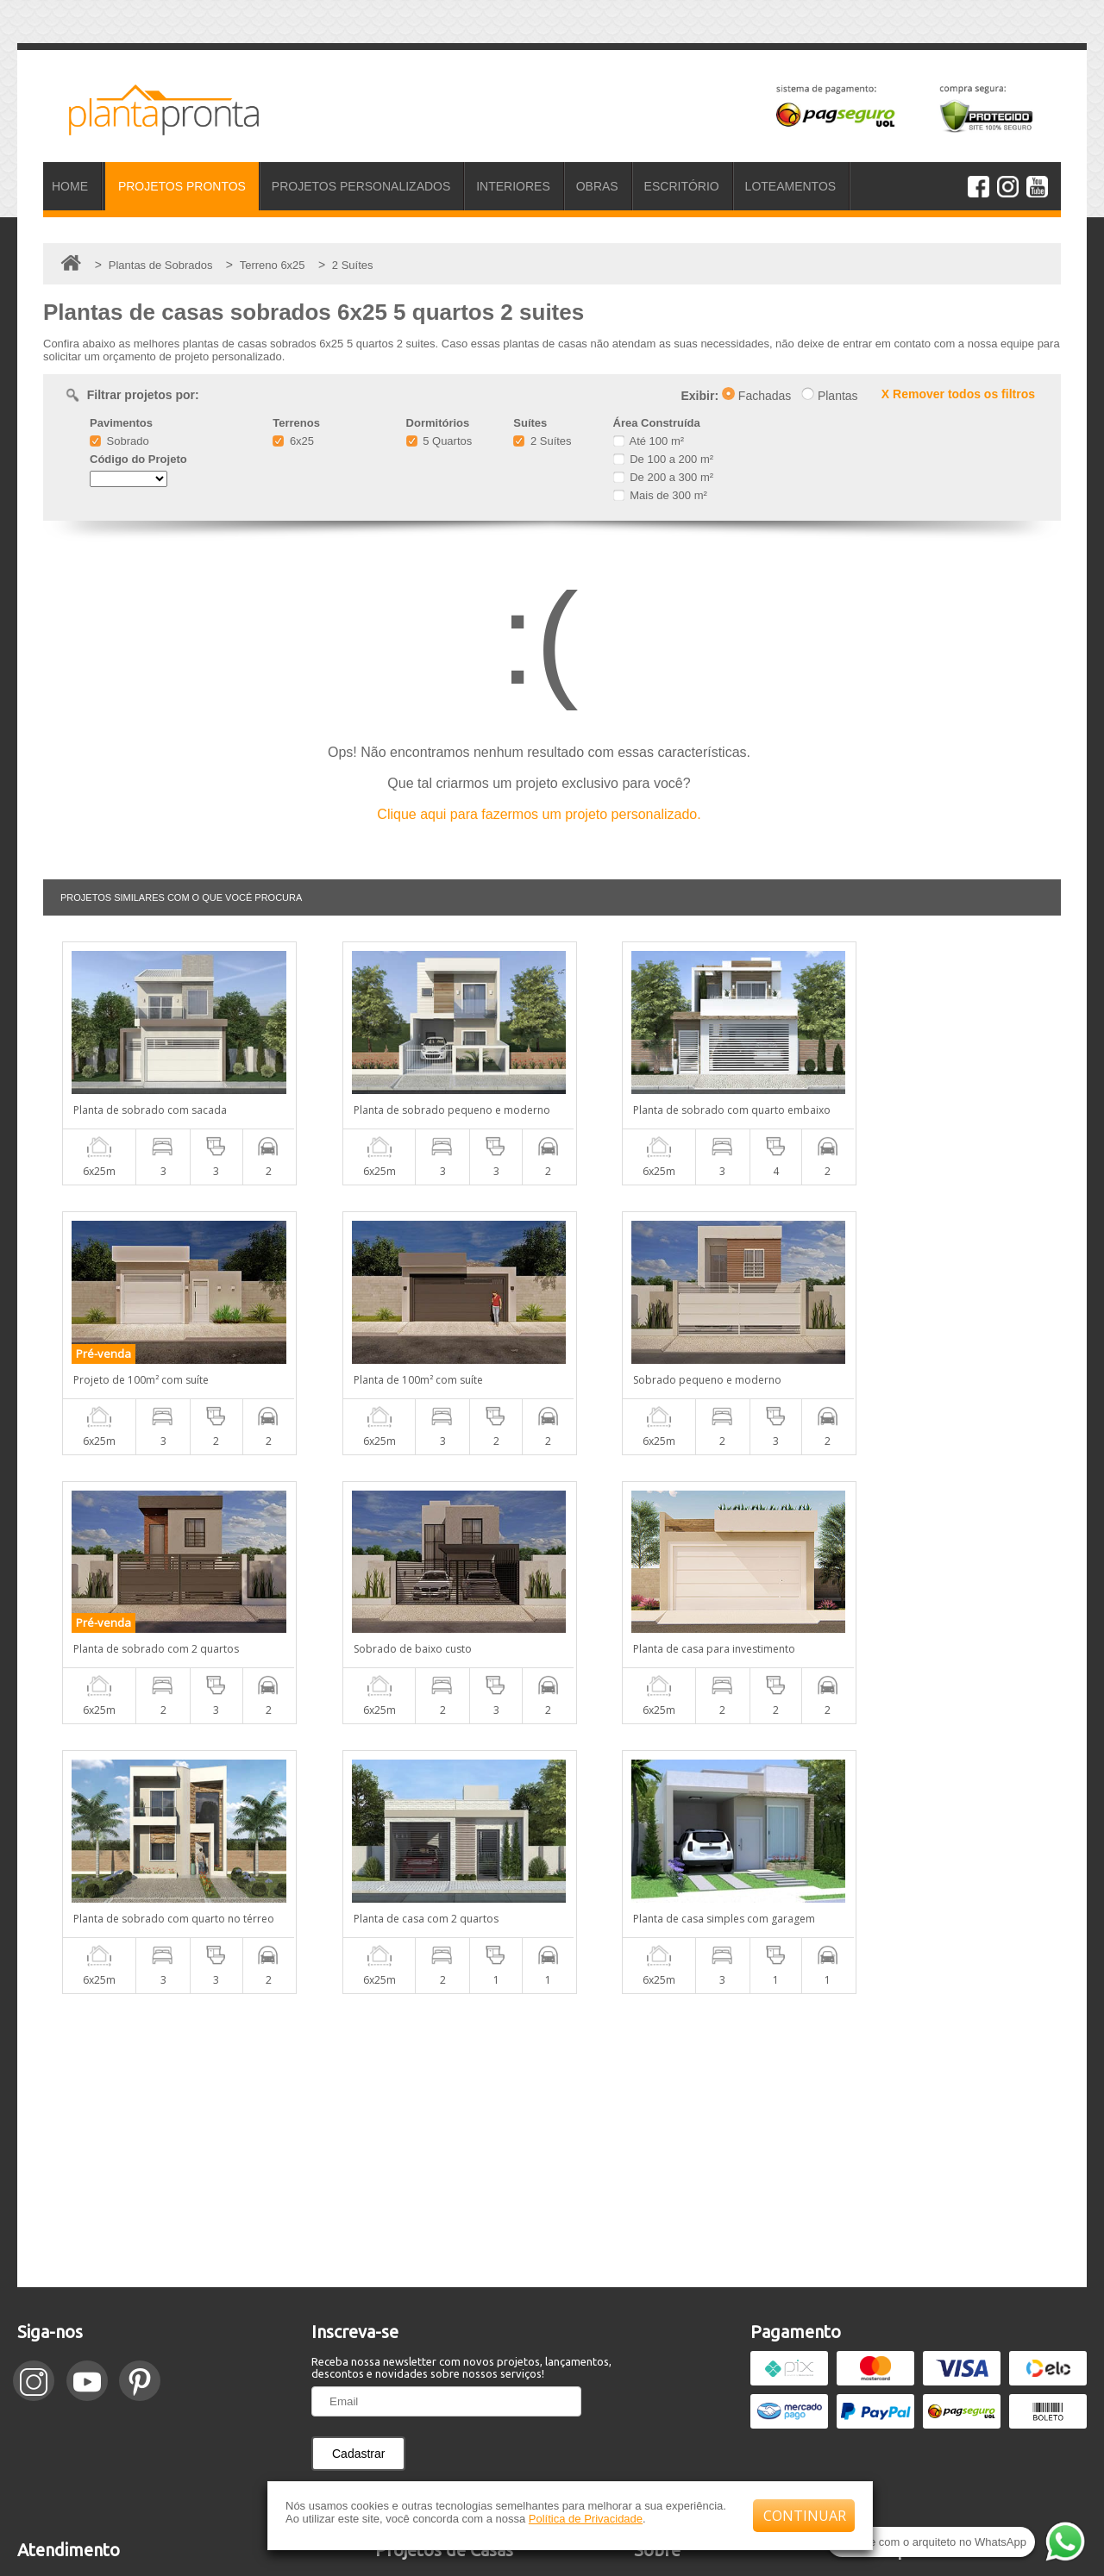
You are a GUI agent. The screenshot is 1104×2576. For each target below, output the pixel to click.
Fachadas (756, 396)
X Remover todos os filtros (958, 394)
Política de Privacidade (586, 2518)
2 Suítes (542, 441)
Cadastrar (358, 2184)
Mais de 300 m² (660, 495)
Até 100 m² (648, 441)
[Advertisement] (552, 1870)
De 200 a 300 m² (663, 477)
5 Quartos (439, 441)
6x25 (293, 441)
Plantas (829, 396)
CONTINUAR (804, 2515)
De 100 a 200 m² (663, 459)
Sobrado (119, 441)
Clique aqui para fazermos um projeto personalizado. (538, 814)
